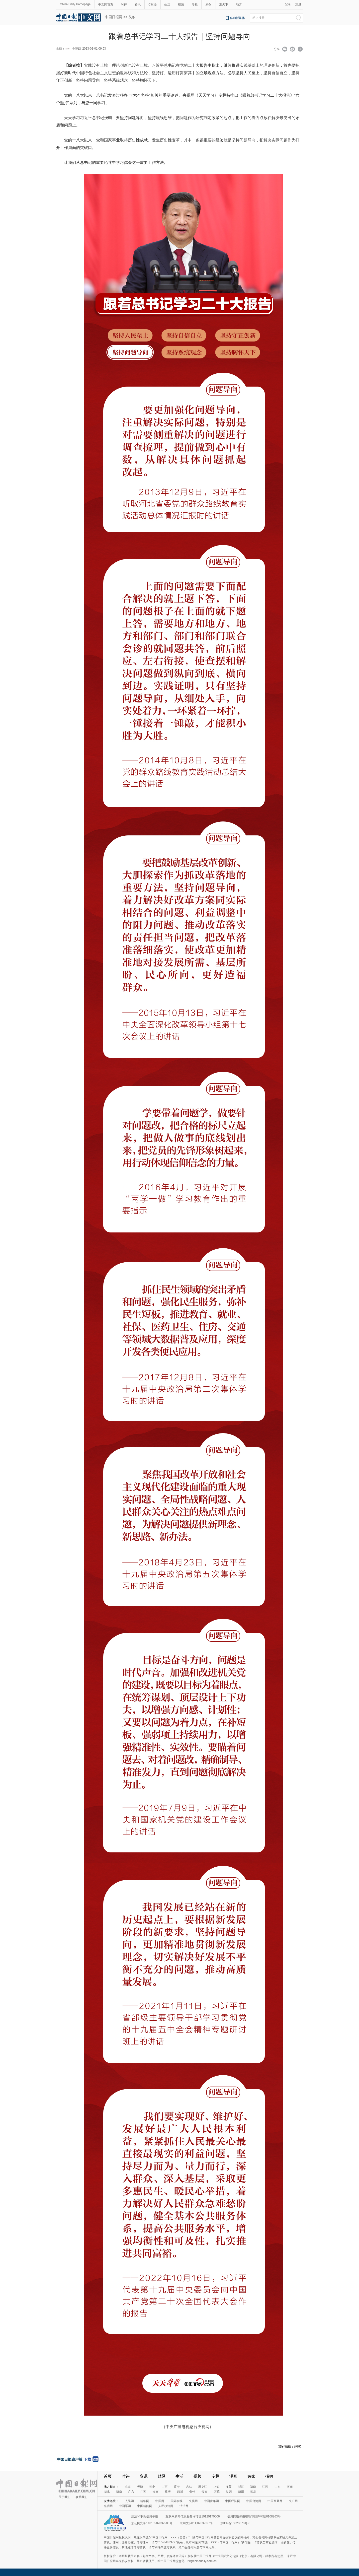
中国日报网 (113, 17)
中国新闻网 (144, 2506)
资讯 (138, 4)
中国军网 (125, 2506)
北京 (128, 2487)
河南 (290, 2487)
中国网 (159, 2501)
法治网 (184, 2506)
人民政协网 (165, 2506)
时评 (124, 4)
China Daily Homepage (75, 4)
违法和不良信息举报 (144, 2516)
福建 (253, 2487)
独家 (251, 2476)
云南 (204, 2492)
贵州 (192, 2492)
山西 (165, 2487)
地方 (239, 4)
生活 (167, 4)
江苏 (229, 2487)
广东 (131, 2492)
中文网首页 (105, 4)
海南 (156, 2492)
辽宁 (177, 2487)
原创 (208, 4)
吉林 (189, 2487)
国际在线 (176, 2501)
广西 (143, 2492)
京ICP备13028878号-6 (235, 2523)
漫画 (233, 2476)
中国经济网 (232, 2501)
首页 (108, 2476)
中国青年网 (211, 2501)
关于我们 (65, 2497)
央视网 (76, 49)
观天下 (223, 4)
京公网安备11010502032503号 (151, 2523)
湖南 (119, 2492)
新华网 (144, 2501)
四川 (180, 2492)
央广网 (293, 2501)
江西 (265, 2487)
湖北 (107, 2492)
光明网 (108, 2506)
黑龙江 (202, 2487)
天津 (140, 2487)
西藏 (217, 2492)
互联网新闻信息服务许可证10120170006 (193, 2516)
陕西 (229, 2492)
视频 (181, 4)
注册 (298, 4)
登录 (288, 4)
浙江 (241, 2487)
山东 (277, 2487)
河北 (152, 2487)
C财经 (152, 4)
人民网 (129, 2501)
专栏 (195, 4)
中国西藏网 (275, 2501)
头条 (131, 17)
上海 (216, 2487)
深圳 (253, 2492)
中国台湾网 (253, 2501)
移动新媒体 (237, 18)
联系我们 (82, 2497)
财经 (162, 2476)
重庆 (168, 2492)
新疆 (241, 2492)
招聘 (269, 2476)
